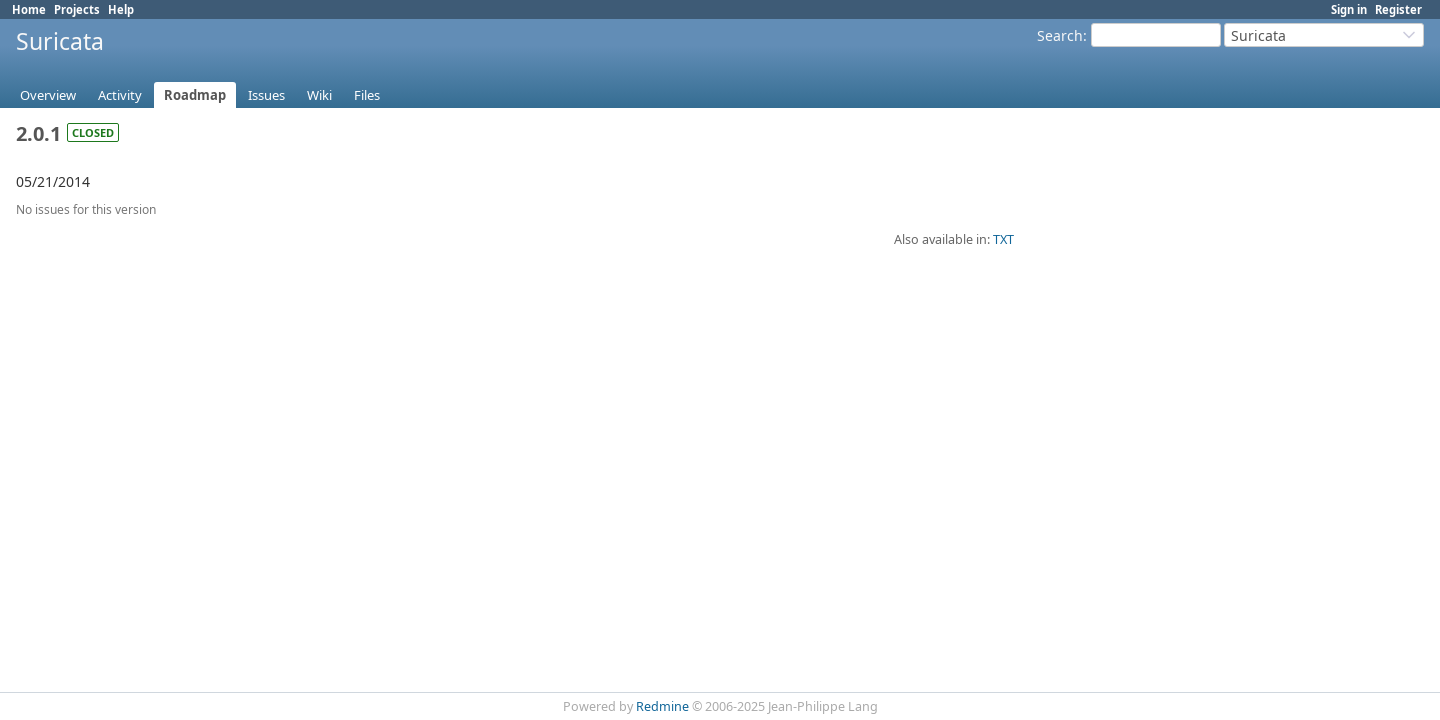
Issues (266, 95)
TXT (1003, 239)
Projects (77, 9)
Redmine (662, 706)
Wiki (319, 95)
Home (29, 9)
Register (1398, 9)
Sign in (1349, 9)
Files (367, 95)
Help (121, 9)
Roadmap (195, 95)
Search (1060, 35)
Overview (48, 95)
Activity (120, 95)
